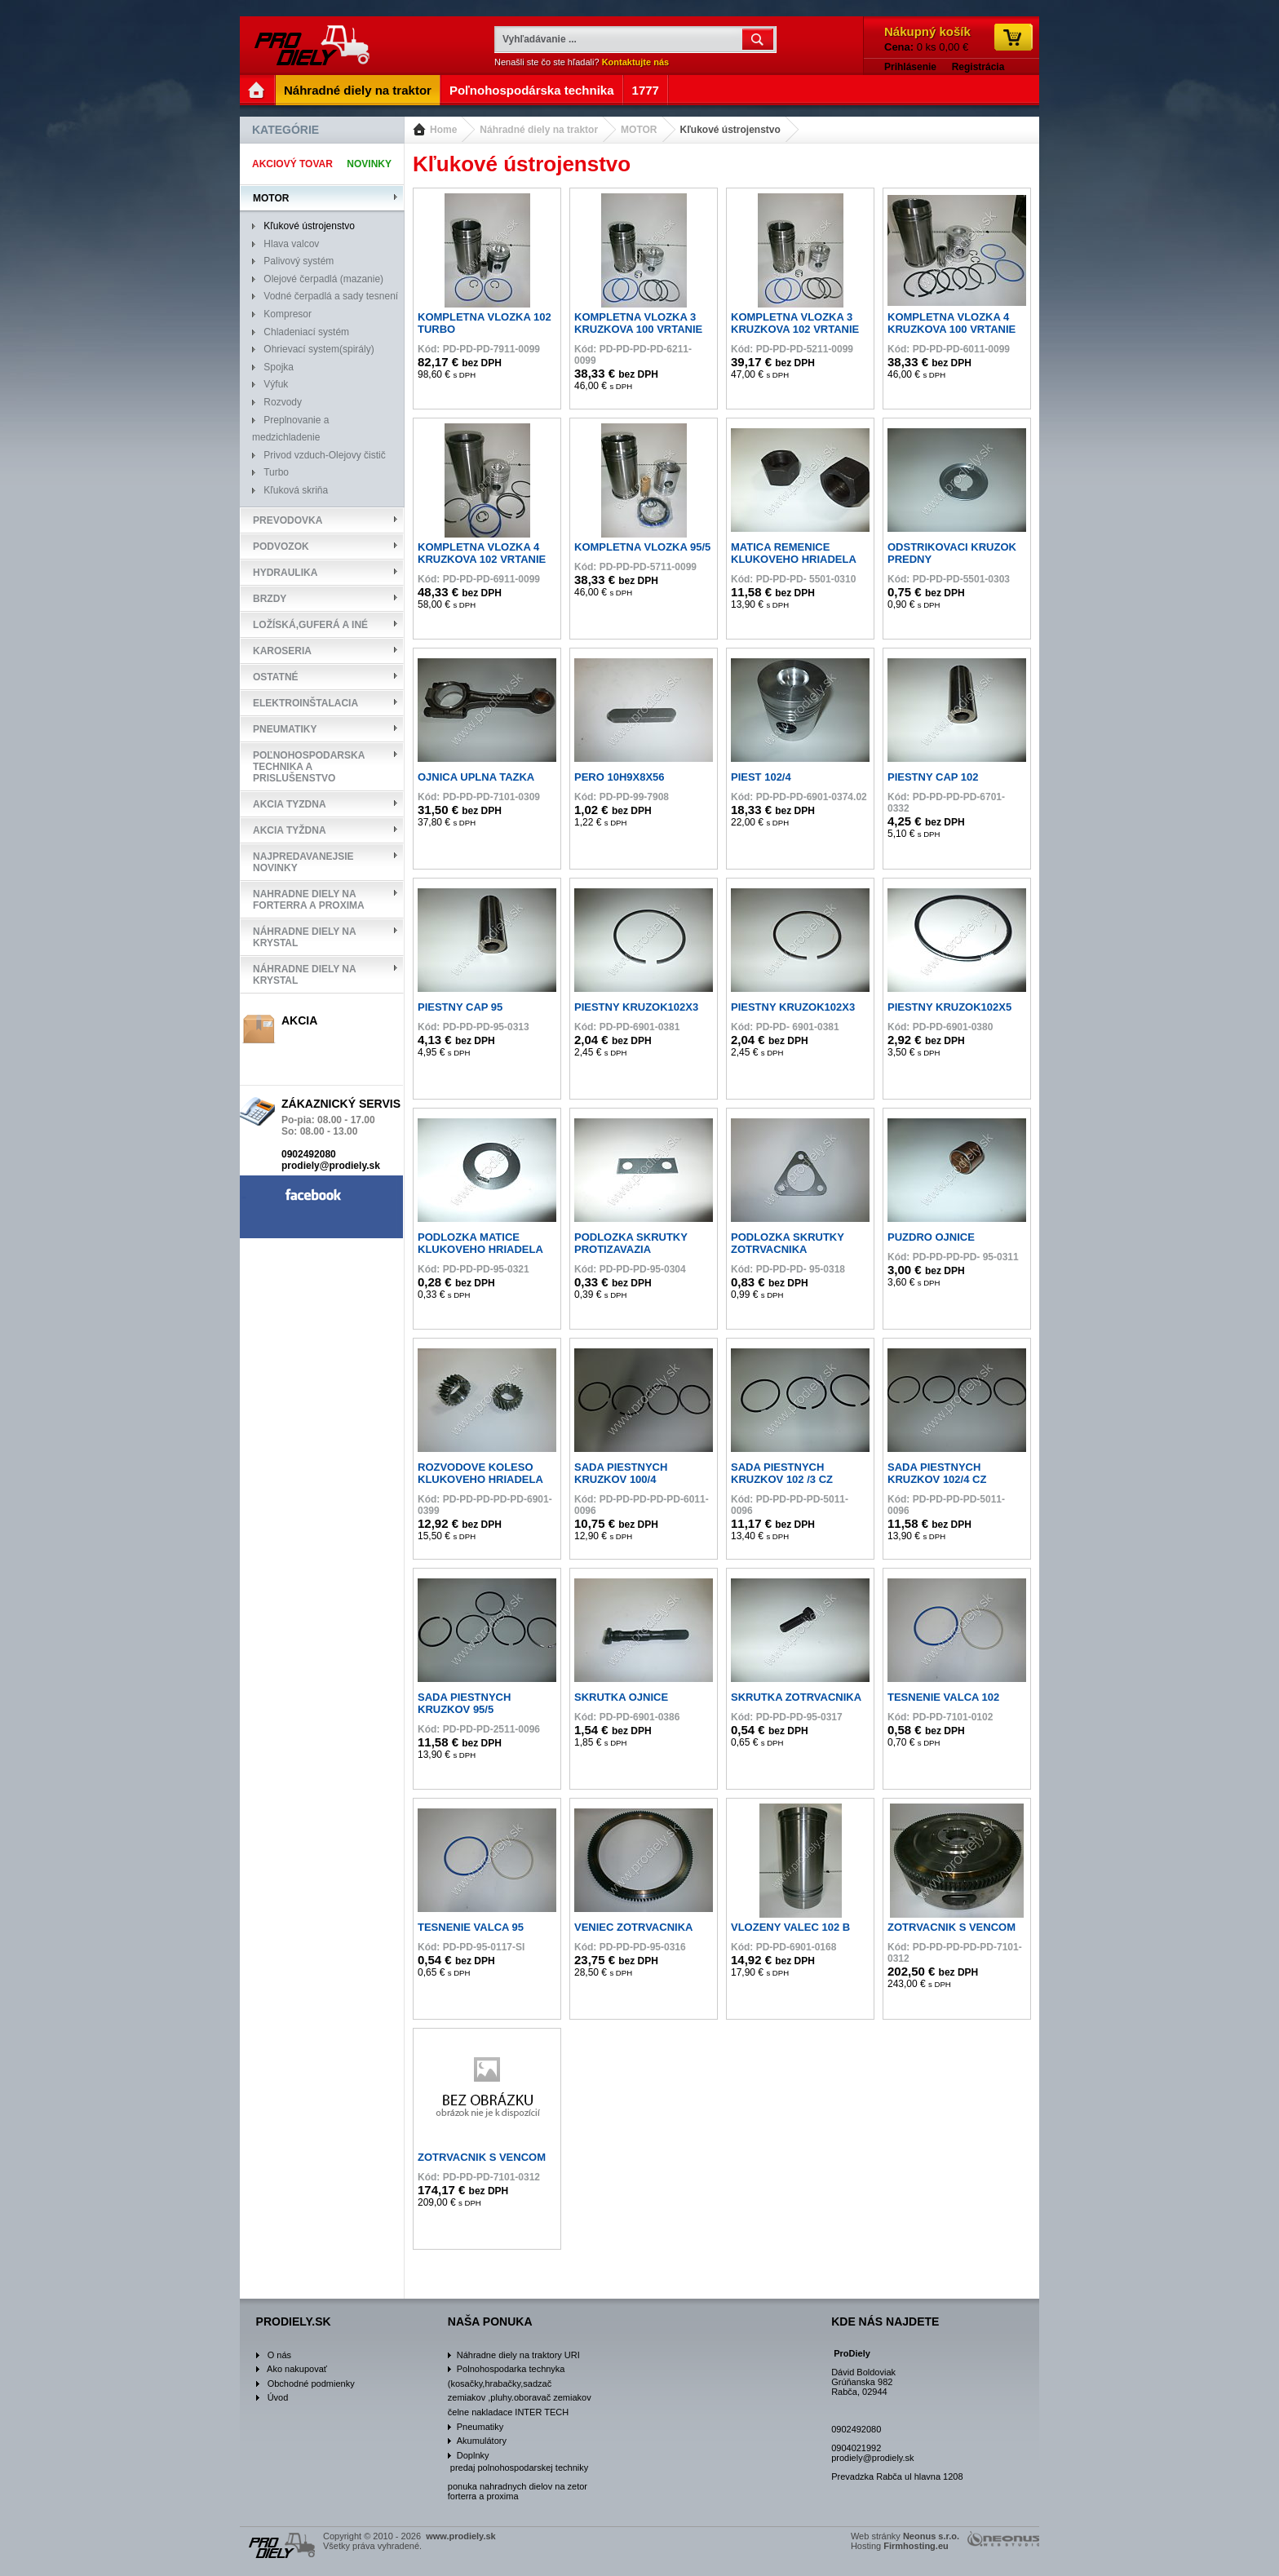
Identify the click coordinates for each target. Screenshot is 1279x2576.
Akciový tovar (292, 164)
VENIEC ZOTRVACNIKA (633, 1927)
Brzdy (269, 598)
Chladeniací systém (306, 332)
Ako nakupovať (297, 2369)
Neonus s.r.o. (931, 2536)
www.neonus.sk (1003, 2539)
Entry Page (258, 90)
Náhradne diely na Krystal (304, 937)
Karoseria (282, 651)
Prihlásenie (910, 67)
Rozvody (282, 402)
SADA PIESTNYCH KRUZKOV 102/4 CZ (936, 1473)
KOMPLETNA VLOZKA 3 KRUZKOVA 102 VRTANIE (795, 323)
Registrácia (978, 67)
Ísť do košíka (1013, 37)
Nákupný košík (927, 31)
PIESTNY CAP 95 (460, 1007)
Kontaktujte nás (636, 62)
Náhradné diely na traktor (539, 129)
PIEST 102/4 (761, 777)
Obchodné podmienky (311, 2383)
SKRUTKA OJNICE (621, 1697)
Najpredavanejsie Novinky (303, 862)
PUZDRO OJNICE (931, 1237)
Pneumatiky (284, 729)
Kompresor (287, 314)
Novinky (369, 164)
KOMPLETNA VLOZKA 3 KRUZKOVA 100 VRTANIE (638, 323)
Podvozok (281, 546)
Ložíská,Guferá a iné (310, 625)
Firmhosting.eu (915, 2546)
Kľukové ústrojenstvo (730, 129)
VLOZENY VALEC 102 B (790, 1927)
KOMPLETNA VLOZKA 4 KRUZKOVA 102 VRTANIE (482, 553)
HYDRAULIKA (285, 572)
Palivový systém (298, 261)
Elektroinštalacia (305, 703)
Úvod (278, 2397)
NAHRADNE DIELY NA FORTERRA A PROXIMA (309, 899)
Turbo (276, 472)
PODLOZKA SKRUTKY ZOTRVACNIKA (787, 1243)
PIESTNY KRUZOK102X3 (636, 1007)
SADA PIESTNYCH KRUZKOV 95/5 (464, 1703)
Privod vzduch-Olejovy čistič (324, 455)
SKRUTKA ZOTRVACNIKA (796, 1697)
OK (759, 39)
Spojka (278, 367)
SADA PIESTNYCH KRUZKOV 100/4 (620, 1473)
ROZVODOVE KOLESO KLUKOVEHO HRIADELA (480, 1473)
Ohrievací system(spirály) (318, 349)
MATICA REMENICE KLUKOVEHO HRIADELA (793, 553)
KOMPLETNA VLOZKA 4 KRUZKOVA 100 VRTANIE (951, 323)
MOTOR (639, 129)
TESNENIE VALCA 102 (943, 1697)
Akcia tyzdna (289, 804)
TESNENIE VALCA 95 (471, 1927)
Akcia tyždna (289, 830)
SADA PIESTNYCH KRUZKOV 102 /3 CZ (782, 1473)
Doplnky (473, 2455)
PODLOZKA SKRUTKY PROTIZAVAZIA (631, 1243)
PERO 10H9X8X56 (619, 777)
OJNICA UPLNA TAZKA (476, 777)
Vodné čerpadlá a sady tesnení (330, 296)
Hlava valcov (291, 244)
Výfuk (275, 384)
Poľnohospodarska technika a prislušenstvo (309, 767)
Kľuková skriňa (295, 490)
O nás (279, 2355)
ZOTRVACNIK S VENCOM (951, 1927)
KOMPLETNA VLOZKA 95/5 (642, 547)
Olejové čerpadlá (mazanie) (323, 279)
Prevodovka (287, 520)
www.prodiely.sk (314, 45)
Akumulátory (482, 2440)
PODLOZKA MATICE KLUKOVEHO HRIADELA (480, 1243)
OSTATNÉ (276, 677)
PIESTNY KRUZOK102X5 (949, 1007)
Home (443, 129)
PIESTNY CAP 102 (933, 777)
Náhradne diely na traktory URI (518, 2355)
